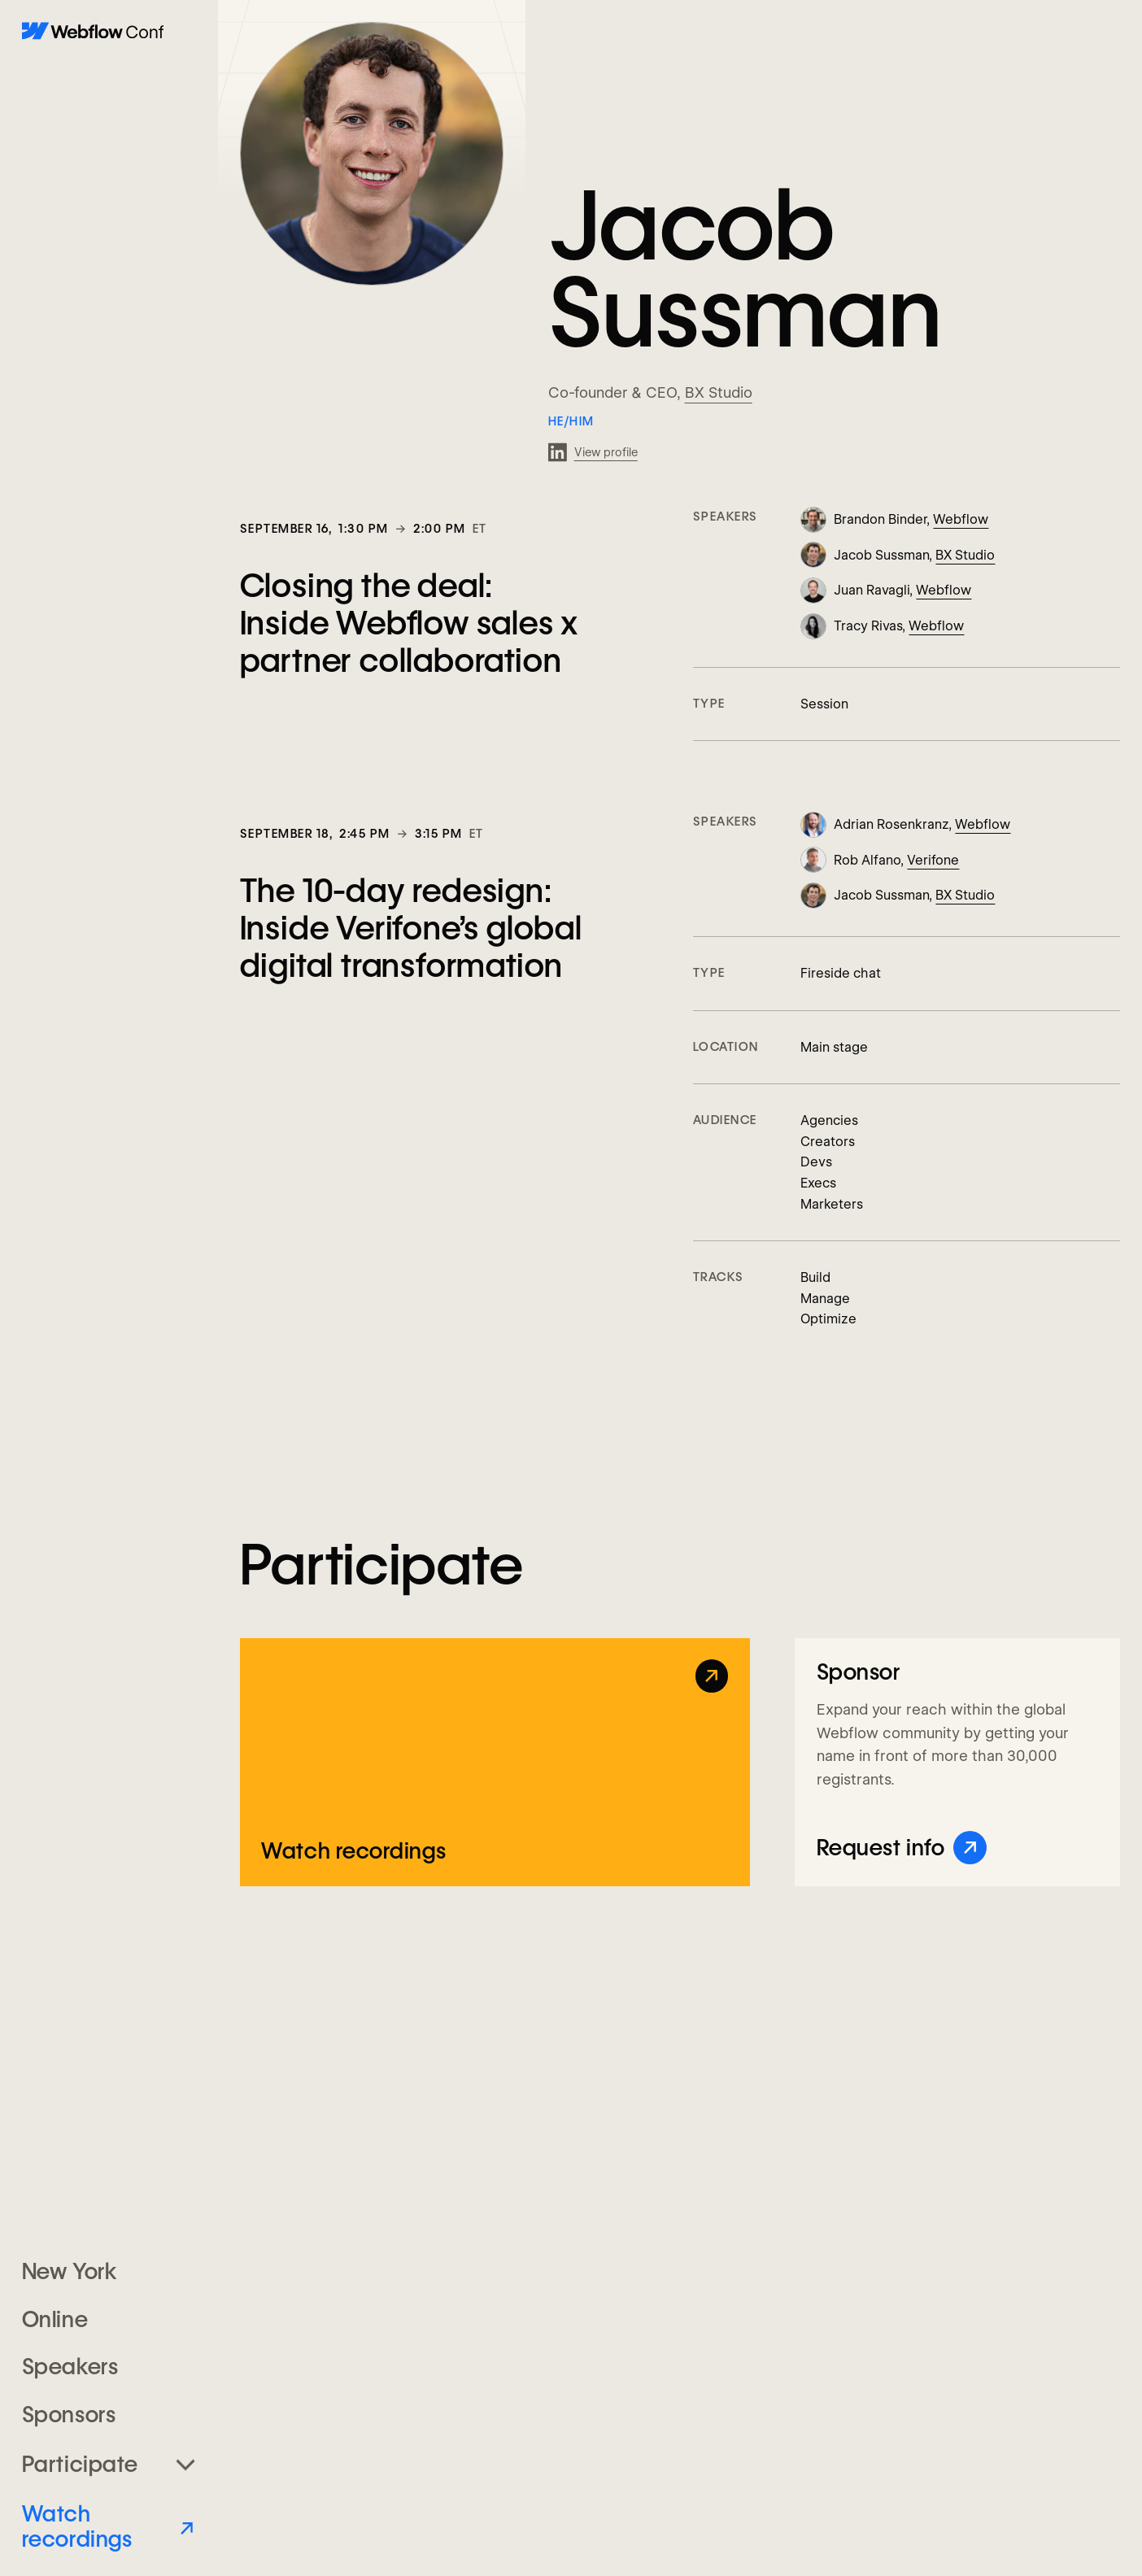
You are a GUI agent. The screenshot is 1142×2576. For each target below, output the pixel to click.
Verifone (933, 860)
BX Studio (718, 392)
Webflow (960, 519)
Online (55, 2319)
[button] (108, 2464)
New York (69, 2271)
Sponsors (69, 2414)
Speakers (70, 2366)
